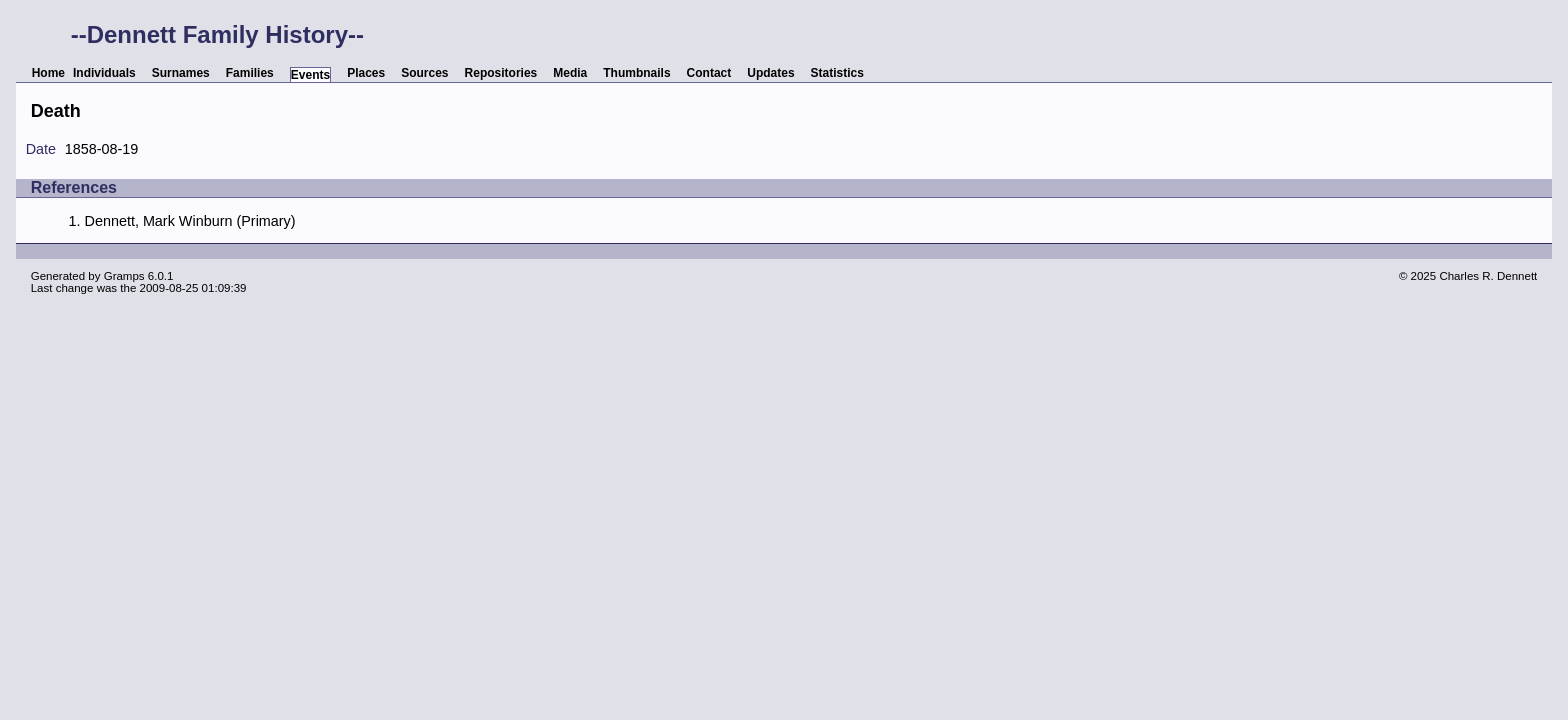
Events (310, 75)
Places (366, 73)
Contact (709, 73)
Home (48, 73)
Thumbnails (636, 73)
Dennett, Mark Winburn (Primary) (189, 221)
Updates (770, 73)
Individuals (104, 73)
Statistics (837, 73)
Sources (424, 73)
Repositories (501, 73)
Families (250, 73)
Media (570, 73)
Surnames (181, 73)
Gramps (124, 276)
